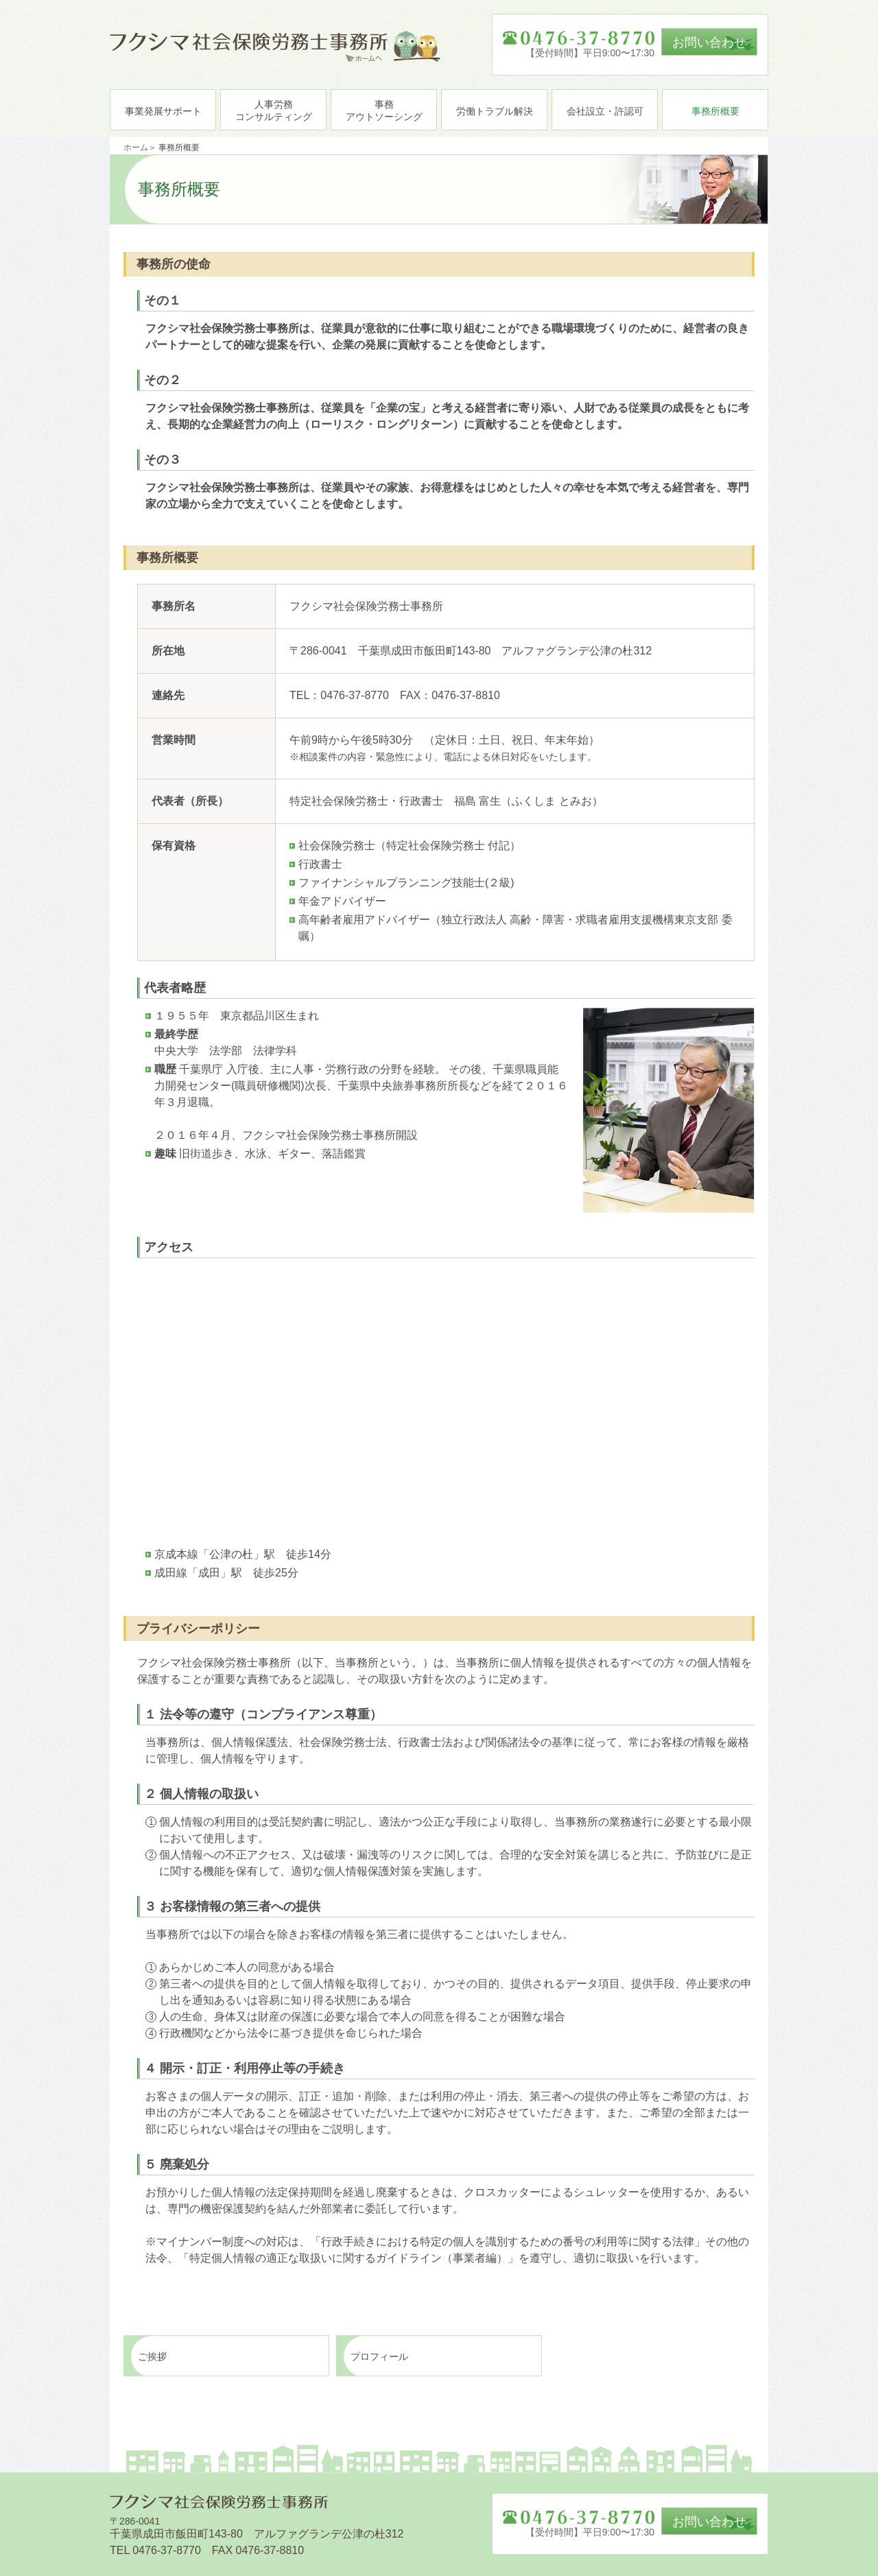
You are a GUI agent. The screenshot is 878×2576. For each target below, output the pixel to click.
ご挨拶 (152, 2356)
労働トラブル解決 (494, 111)
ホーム (135, 147)
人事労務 (273, 110)
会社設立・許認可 (605, 111)
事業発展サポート (163, 111)
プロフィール (379, 2356)
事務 (384, 110)
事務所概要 (715, 111)
